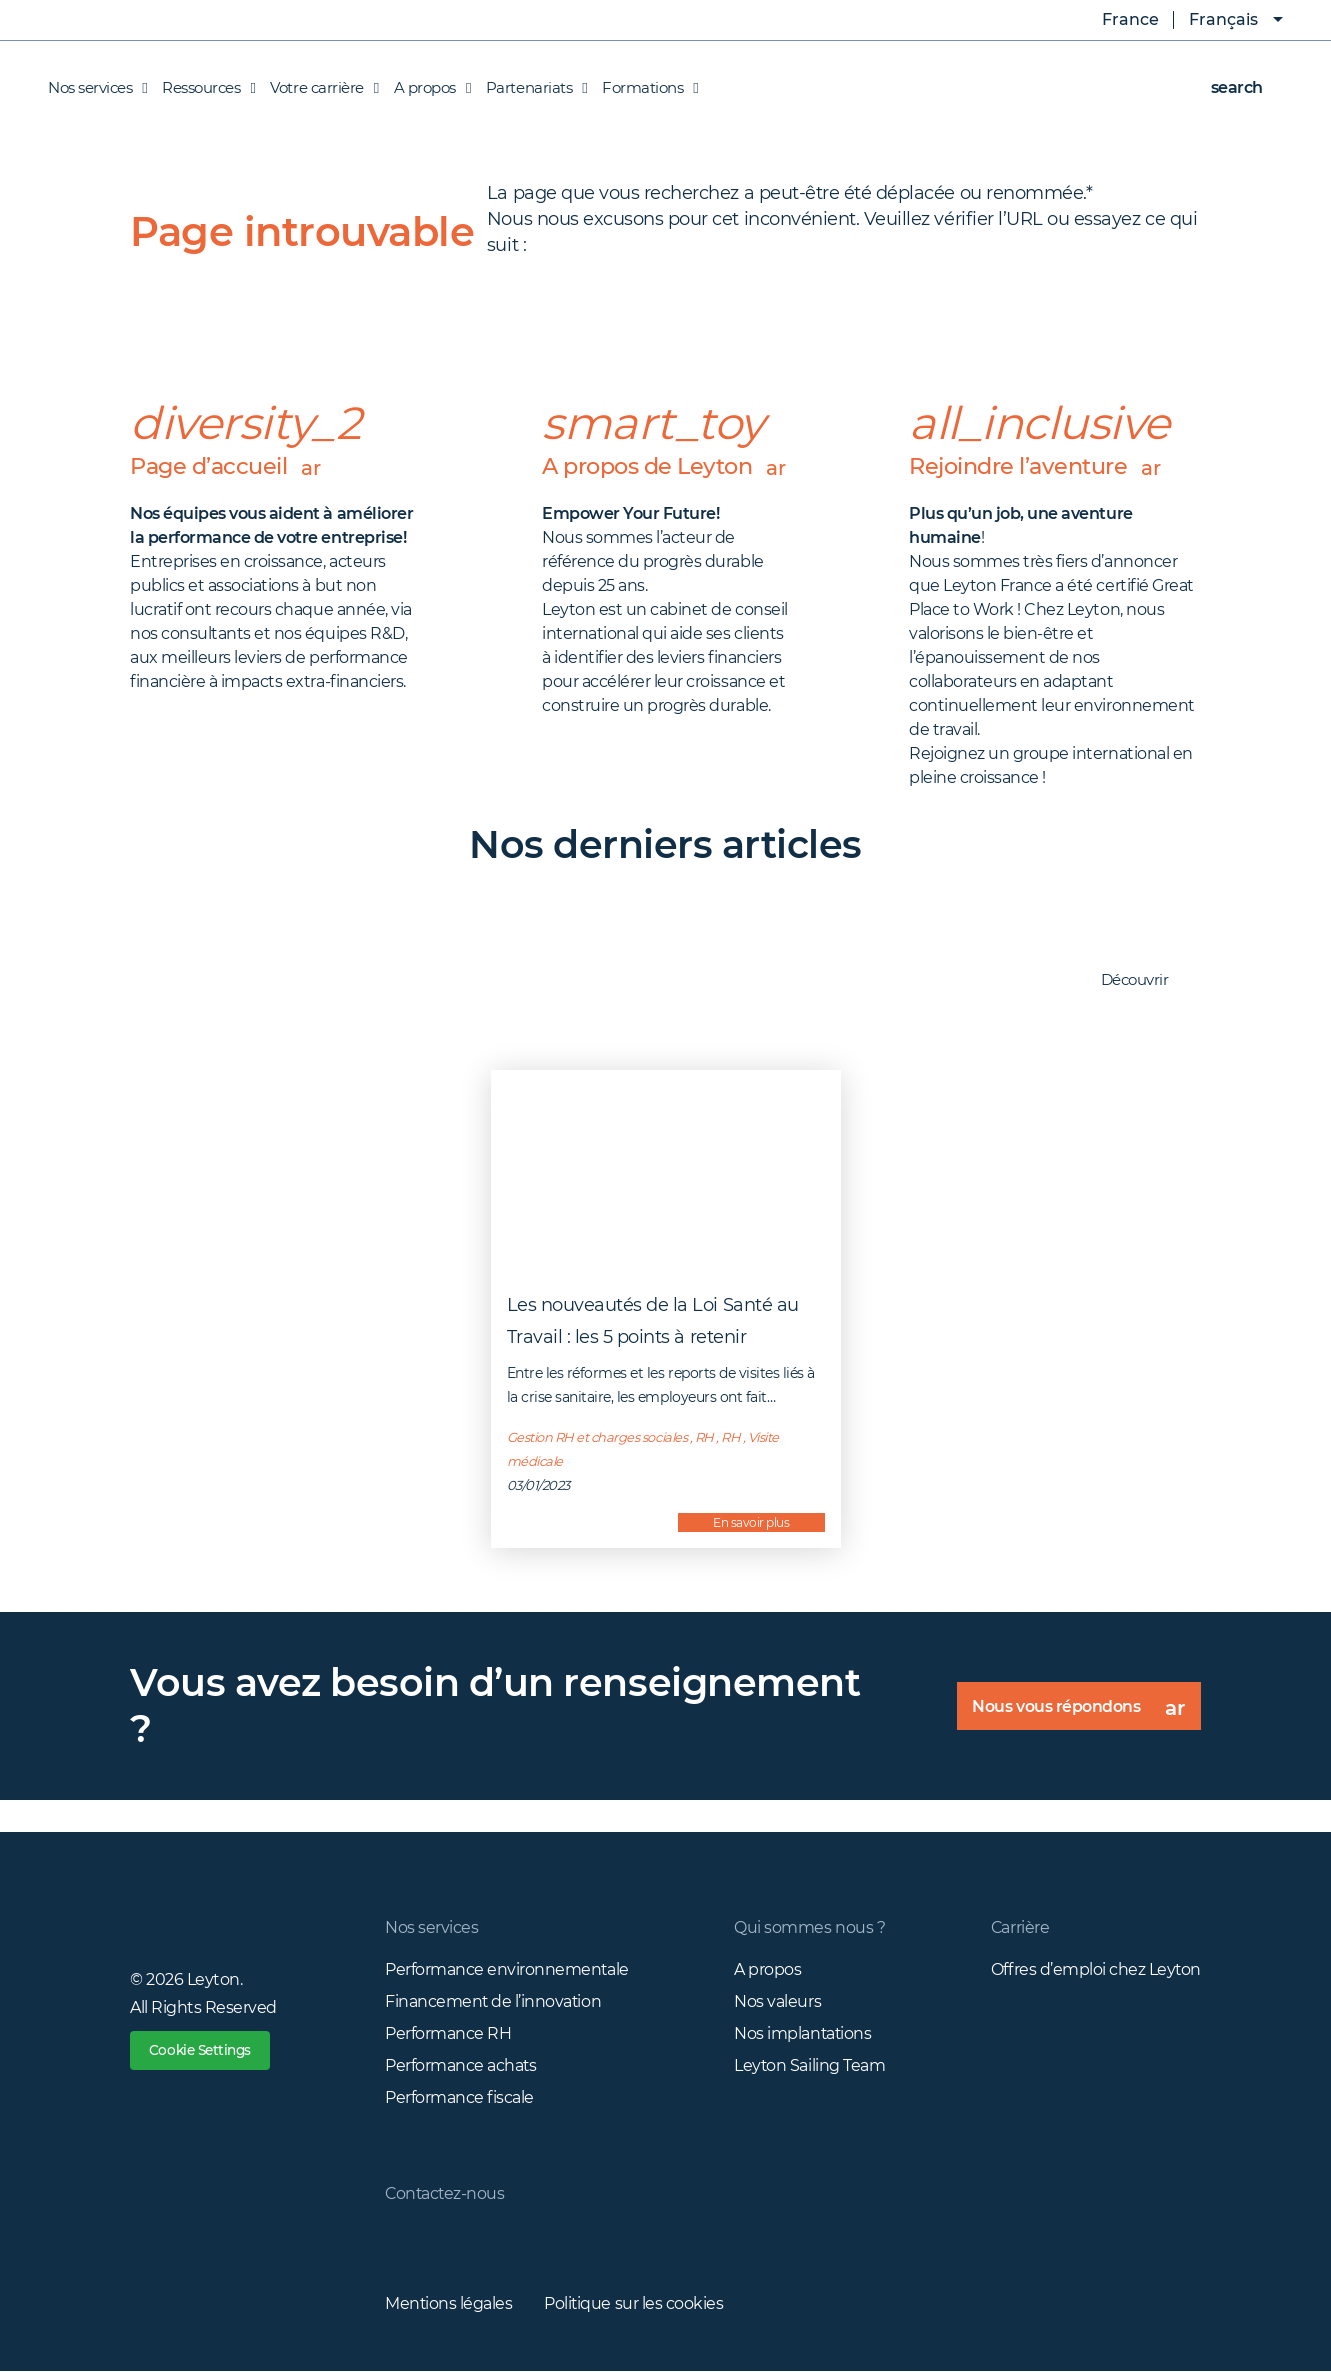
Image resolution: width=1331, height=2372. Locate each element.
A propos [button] (427, 88)
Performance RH (448, 2033)
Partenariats (531, 88)
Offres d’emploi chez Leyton (1095, 1969)
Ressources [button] (203, 88)
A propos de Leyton (665, 483)
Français (1223, 19)
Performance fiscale (459, 2097)
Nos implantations (803, 2033)
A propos (767, 1969)
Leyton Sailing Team (810, 2065)
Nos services (431, 1927)
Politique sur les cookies (635, 2303)
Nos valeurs (777, 2001)
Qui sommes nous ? (809, 1927)
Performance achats (461, 2065)
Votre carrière (319, 88)
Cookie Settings (204, 2051)
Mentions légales (449, 2303)
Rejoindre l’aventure (1040, 467)
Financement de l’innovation (494, 2001)
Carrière (1019, 1927)
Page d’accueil (229, 467)
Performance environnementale (507, 1969)
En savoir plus (751, 1522)
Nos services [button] (97, 88)
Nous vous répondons (1085, 1713)
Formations (645, 88)
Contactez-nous (446, 2193)
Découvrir (1145, 981)
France (1116, 20)
